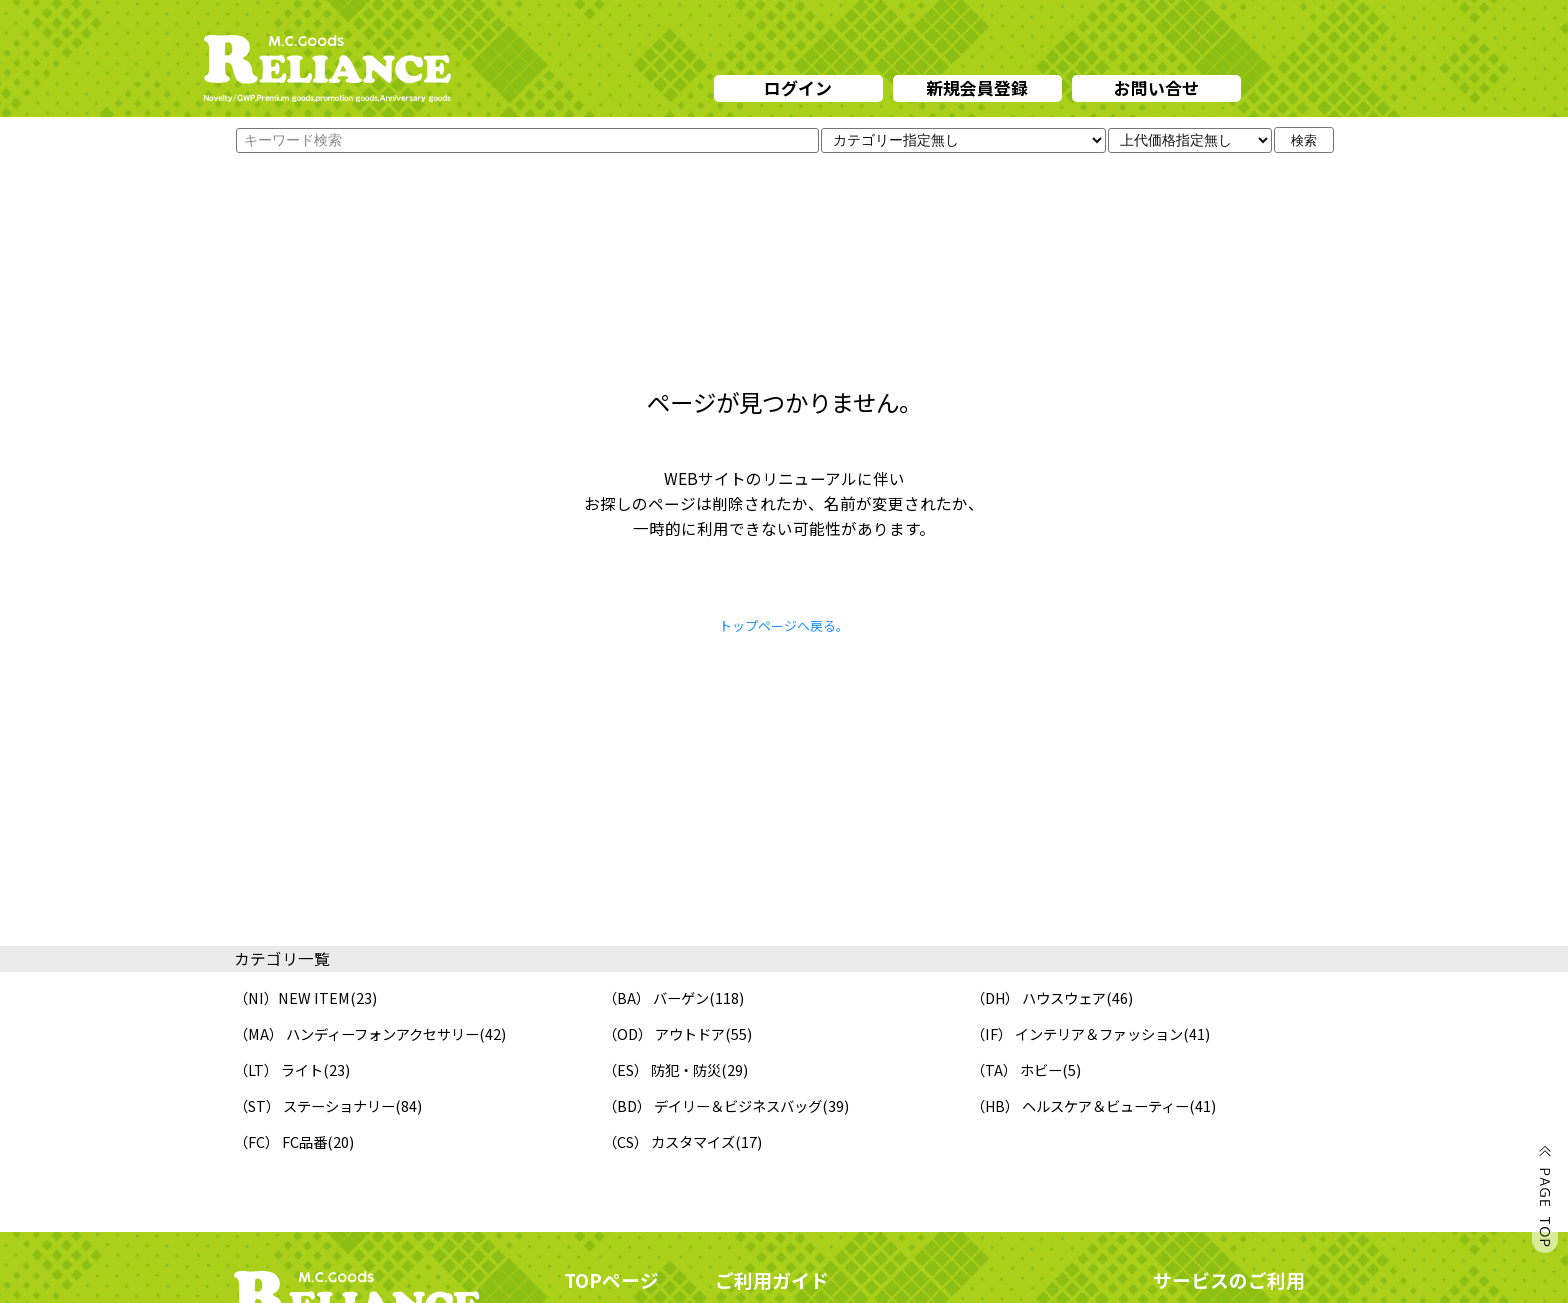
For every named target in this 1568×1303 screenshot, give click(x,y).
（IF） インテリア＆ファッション (1077, 1033)
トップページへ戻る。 (784, 625)
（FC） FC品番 (280, 1141)
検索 (1304, 140)
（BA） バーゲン (656, 997)
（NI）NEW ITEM (292, 997)
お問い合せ (1156, 87)
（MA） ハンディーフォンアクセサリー (356, 1033)
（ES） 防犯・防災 (662, 1069)
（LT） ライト (278, 1069)
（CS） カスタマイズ (669, 1141)
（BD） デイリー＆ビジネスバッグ (712, 1105)
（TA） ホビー (1016, 1069)
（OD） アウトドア (664, 1033)
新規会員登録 (977, 87)
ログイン (798, 87)
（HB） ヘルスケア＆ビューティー (1080, 1105)
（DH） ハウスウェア (1038, 997)
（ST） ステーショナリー (314, 1105)
